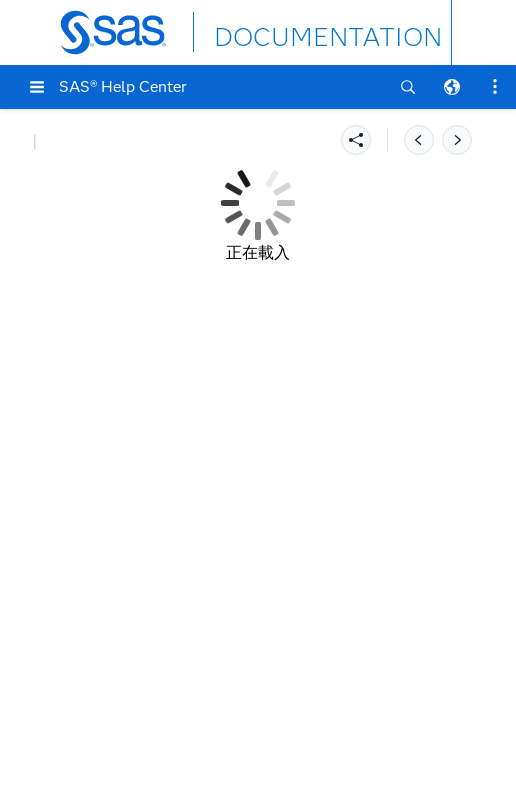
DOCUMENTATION (287, 31)
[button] (37, 87)
